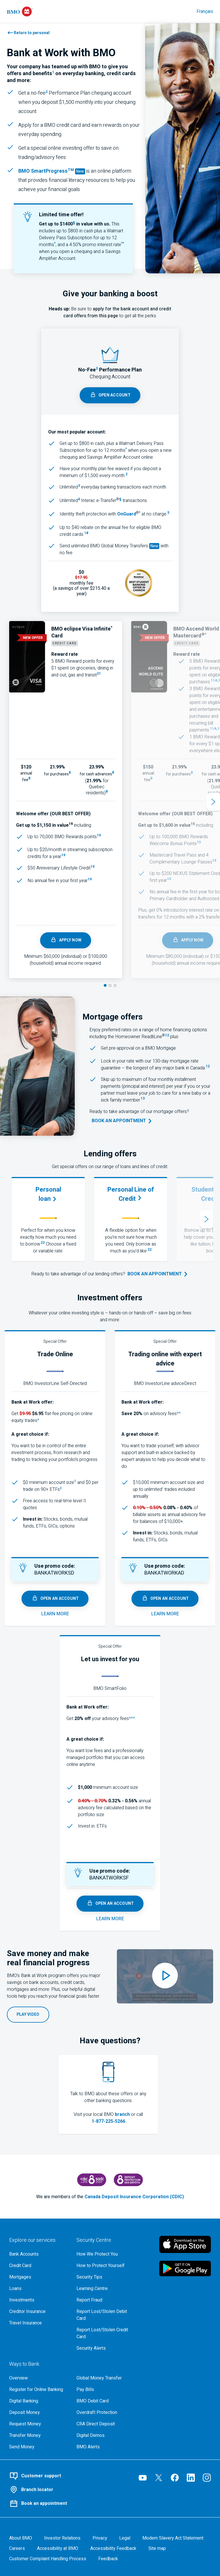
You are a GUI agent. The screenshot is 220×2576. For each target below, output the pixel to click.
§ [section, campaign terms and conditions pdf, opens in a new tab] (74, 222)
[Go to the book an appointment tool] (122, 1120)
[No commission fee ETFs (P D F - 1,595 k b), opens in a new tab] (61, 1489)
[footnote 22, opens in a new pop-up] (43, 1244)
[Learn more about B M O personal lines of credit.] (130, 1194)
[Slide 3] (115, 985)
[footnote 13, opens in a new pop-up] (143, 1100)
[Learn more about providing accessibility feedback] (113, 2548)
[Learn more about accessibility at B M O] (57, 2548)
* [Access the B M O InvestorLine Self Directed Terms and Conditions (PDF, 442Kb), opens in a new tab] (38, 1420)
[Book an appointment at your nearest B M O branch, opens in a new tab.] (158, 1274)
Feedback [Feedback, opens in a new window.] (108, 2558)
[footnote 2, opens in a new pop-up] (47, 93)
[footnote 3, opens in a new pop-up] (79, 487)
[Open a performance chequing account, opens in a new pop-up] (110, 395)
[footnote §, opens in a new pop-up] (120, 500)
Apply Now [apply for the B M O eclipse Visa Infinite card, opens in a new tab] (65, 940)
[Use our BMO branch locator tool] (64, 2489)
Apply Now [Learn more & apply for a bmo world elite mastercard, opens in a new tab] (187, 940)
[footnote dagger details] (75, 1482)
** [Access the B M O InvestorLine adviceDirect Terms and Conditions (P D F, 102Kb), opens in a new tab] (179, 1413)
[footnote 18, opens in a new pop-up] (86, 534)
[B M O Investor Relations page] (62, 2538)
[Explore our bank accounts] (38, 2254)
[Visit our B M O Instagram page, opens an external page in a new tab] (207, 2478)
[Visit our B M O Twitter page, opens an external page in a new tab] (159, 2478)
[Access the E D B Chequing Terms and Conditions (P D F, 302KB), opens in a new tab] (126, 450)
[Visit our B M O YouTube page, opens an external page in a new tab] (143, 2478)
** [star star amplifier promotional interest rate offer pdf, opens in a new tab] (122, 243)
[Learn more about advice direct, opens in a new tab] (165, 1613)
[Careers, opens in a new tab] (17, 2548)
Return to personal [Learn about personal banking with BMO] (32, 33)
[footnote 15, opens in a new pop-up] (193, 825)
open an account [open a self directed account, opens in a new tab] (55, 1598)
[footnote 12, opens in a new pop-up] (167, 1037)
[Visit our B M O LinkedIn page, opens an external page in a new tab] (191, 2478)
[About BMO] (20, 2538)
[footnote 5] (168, 514)
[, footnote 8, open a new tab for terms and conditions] (29, 779)
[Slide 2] (110, 985)
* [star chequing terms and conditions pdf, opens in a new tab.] (55, 243)
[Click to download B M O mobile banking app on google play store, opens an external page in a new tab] (185, 2268)
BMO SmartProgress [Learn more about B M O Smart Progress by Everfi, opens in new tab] (46, 171)
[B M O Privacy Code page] (100, 2538)
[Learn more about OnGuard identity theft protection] (126, 514)
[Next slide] (213, 802)
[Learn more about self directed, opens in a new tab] (55, 1613)
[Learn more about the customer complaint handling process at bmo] (47, 2558)
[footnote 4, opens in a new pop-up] (79, 500)
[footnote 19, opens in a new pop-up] (71, 825)
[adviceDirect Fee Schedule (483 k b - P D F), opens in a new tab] (162, 1489)
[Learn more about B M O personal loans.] (48, 1194)
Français (205, 11)
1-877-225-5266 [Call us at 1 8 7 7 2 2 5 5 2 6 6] (108, 2121)
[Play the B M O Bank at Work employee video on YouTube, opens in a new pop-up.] (28, 2015)
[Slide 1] (105, 985)
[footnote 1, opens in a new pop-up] (53, 74)
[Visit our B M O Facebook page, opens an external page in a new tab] (175, 2478)
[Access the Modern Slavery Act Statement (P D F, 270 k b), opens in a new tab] (172, 2538)
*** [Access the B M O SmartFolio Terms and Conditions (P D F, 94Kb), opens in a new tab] (132, 1718)
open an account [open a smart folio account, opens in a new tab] (110, 1903)
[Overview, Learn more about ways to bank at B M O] (38, 2378)
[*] (139, 514)
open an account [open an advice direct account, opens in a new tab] (165, 1598)
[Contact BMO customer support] (64, 2475)
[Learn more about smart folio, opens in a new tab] (110, 1918)
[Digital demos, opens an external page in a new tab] (105, 2435)
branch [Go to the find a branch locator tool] (122, 2114)
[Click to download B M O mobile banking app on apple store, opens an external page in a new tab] (185, 2244)
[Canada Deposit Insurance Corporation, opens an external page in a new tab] (91, 2180)
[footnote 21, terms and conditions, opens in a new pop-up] (99, 675)
